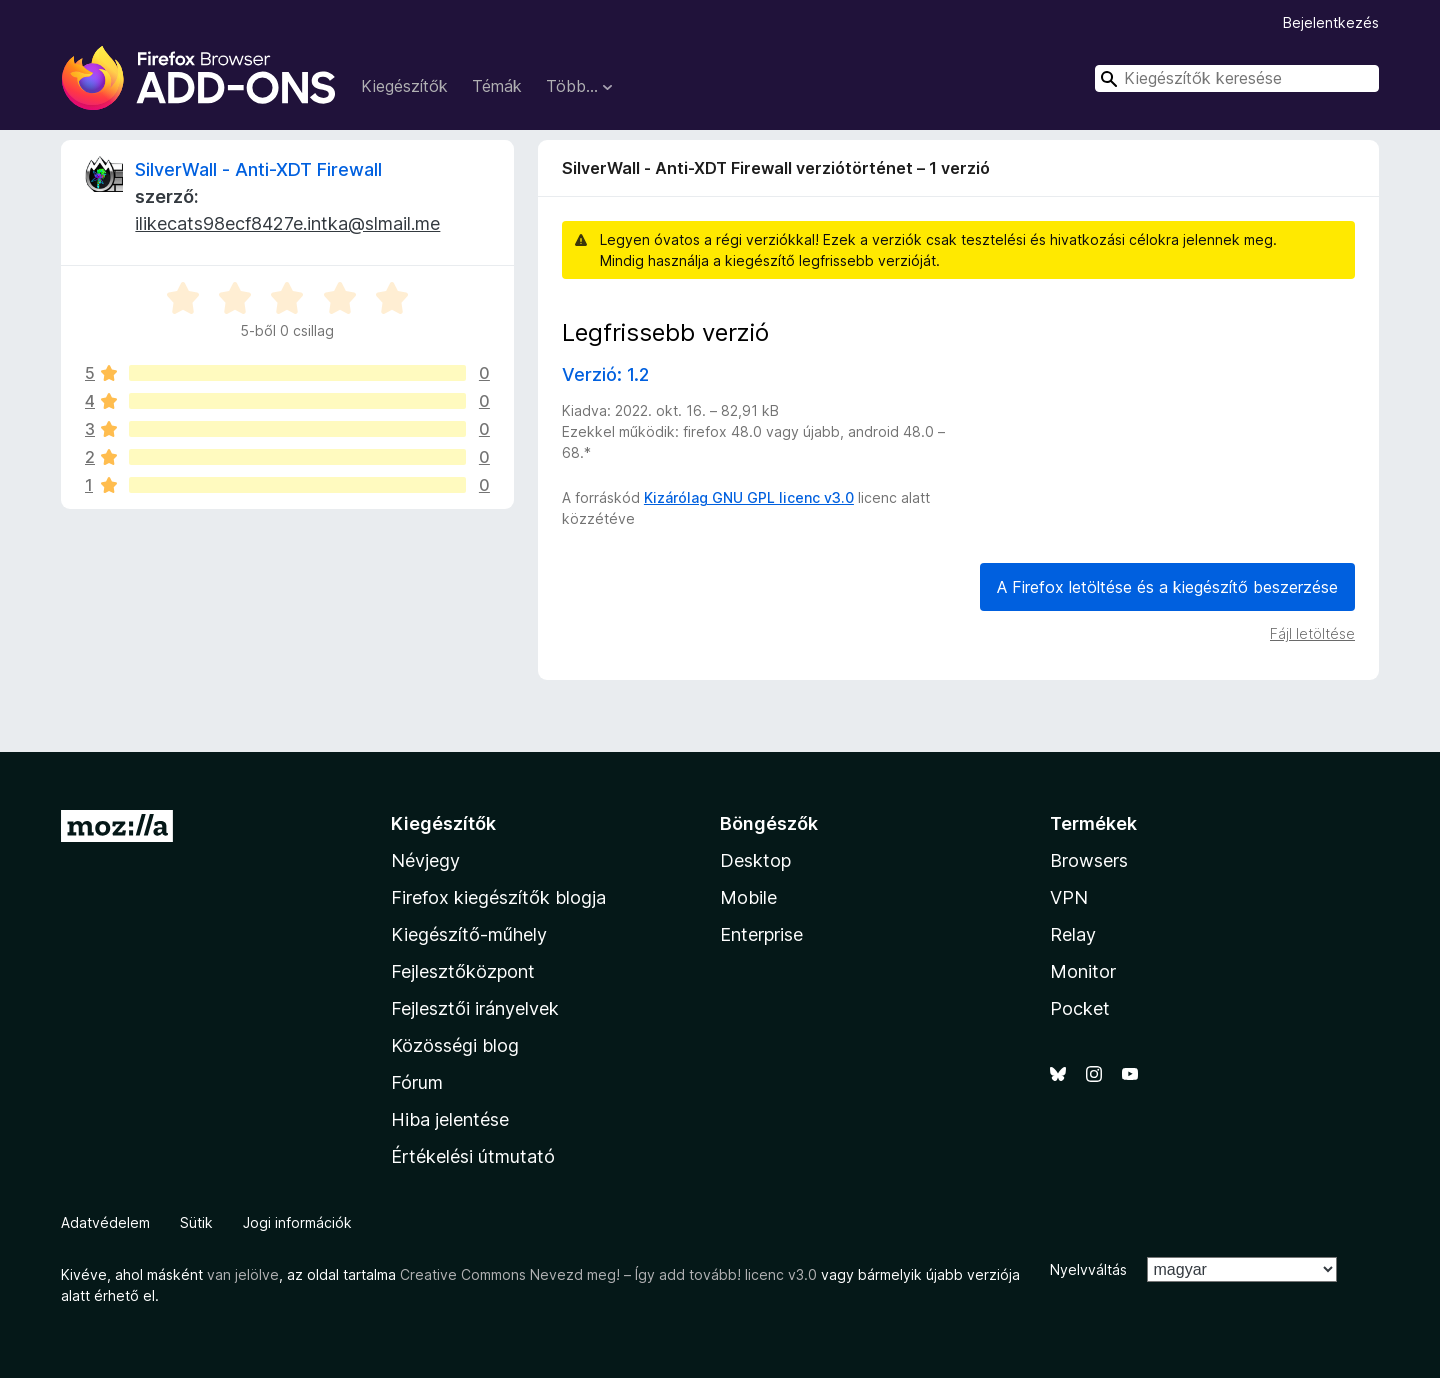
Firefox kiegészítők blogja (498, 897)
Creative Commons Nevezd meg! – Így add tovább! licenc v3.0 (608, 1274)
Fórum (417, 1082)
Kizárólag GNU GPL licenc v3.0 (749, 497)
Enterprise (761, 934)
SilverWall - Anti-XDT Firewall (258, 169)
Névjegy (425, 860)
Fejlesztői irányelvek (475, 1008)
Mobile (748, 897)
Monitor (1083, 971)
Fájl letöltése (1312, 633)
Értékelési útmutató (473, 1156)
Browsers (1089, 860)
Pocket (1080, 1008)
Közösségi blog (455, 1045)
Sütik (196, 1222)
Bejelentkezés (1331, 22)
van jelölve (243, 1274)
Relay (1073, 934)
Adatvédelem (105, 1222)
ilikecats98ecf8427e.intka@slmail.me (287, 223)
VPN (1069, 897)
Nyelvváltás (1088, 1269)
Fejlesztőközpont (463, 971)
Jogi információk (297, 1222)
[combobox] (1237, 78)
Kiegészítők (404, 86)
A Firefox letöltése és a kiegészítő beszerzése (1167, 587)
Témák (497, 86)
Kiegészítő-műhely (469, 934)
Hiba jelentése (450, 1119)
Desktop (755, 860)
